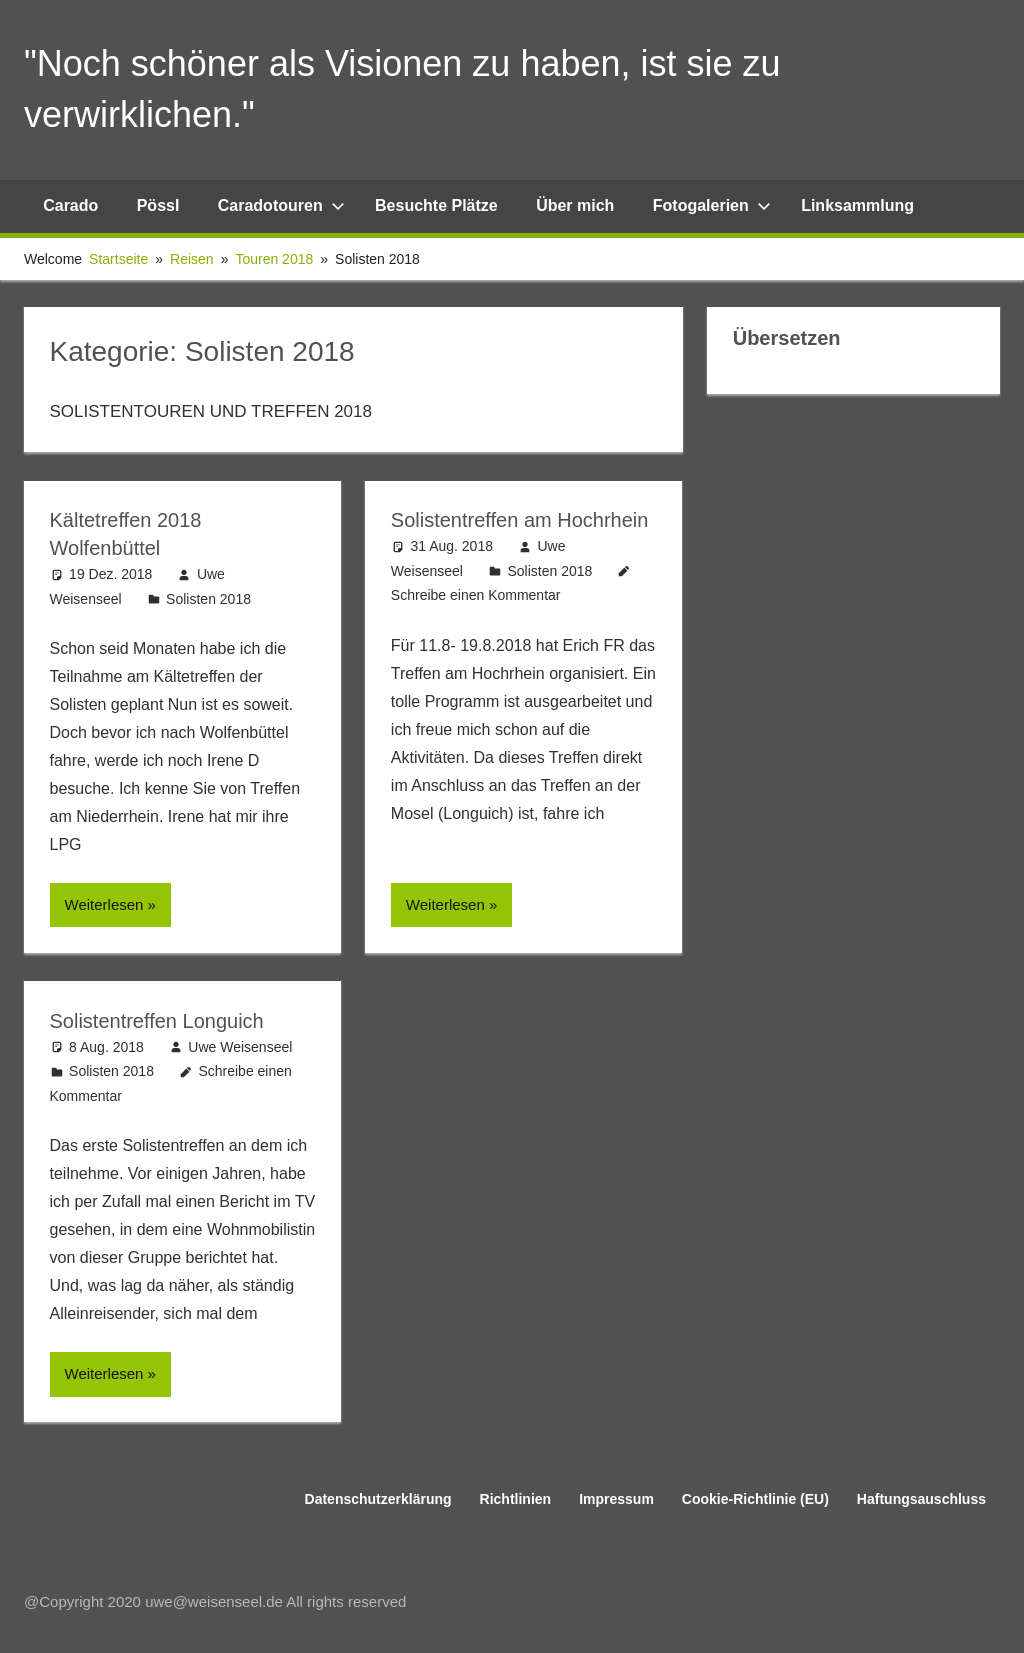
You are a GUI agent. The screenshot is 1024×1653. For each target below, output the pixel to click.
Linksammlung (857, 205)
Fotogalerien (712, 205)
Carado (70, 205)
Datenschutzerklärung (378, 1499)
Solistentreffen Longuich (157, 1021)
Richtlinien (516, 1499)
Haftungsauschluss (921, 1499)
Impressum (616, 1499)
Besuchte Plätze (436, 205)
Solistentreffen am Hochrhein (520, 520)
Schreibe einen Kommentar (476, 595)
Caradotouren (281, 205)
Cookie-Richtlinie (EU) (755, 1499)
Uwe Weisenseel (240, 1047)
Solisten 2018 (208, 599)
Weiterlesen (104, 904)
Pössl (158, 205)
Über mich (575, 205)
